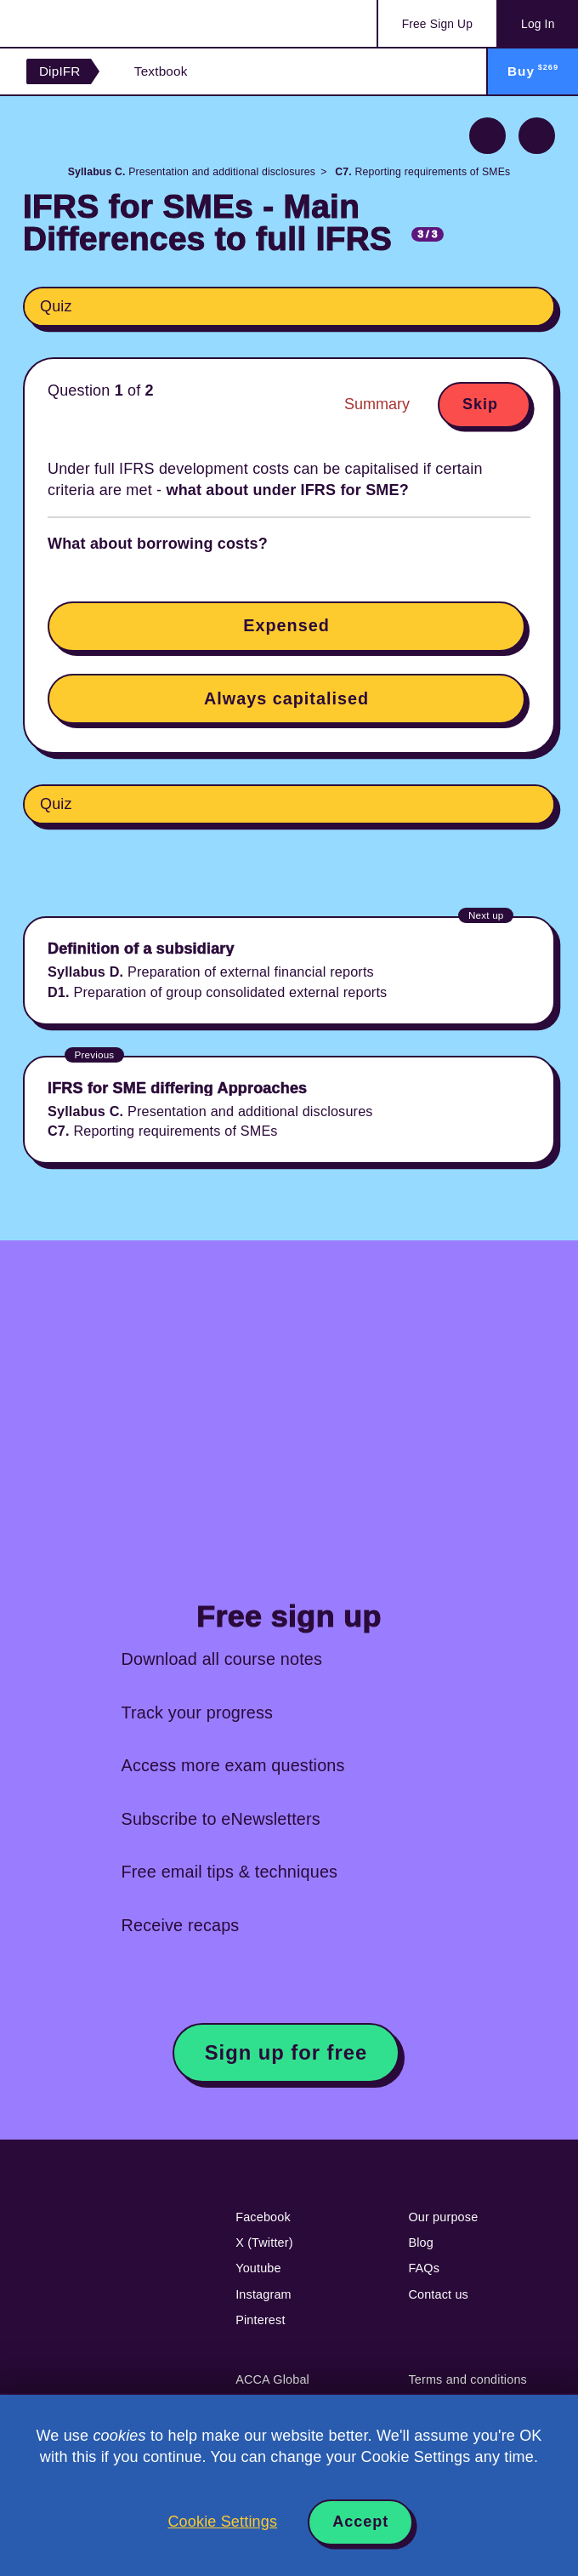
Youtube (258, 2268)
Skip (480, 404)
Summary (377, 404)
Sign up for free (286, 2052)
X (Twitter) (264, 2242)
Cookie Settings (222, 2521)
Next (536, 135)
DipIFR (60, 71)
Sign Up (437, 24)
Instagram (263, 2294)
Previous (487, 135)
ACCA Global (272, 2379)
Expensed (286, 625)
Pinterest (260, 2320)
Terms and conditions (467, 2379)
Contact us (438, 2294)
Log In (537, 24)
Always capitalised (286, 698)
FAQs (423, 2268)
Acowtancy (94, 23)
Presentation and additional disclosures (191, 172)
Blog (421, 2242)
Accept (360, 2521)
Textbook (161, 71)
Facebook (263, 2217)
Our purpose (443, 2217)
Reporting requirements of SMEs (421, 172)
